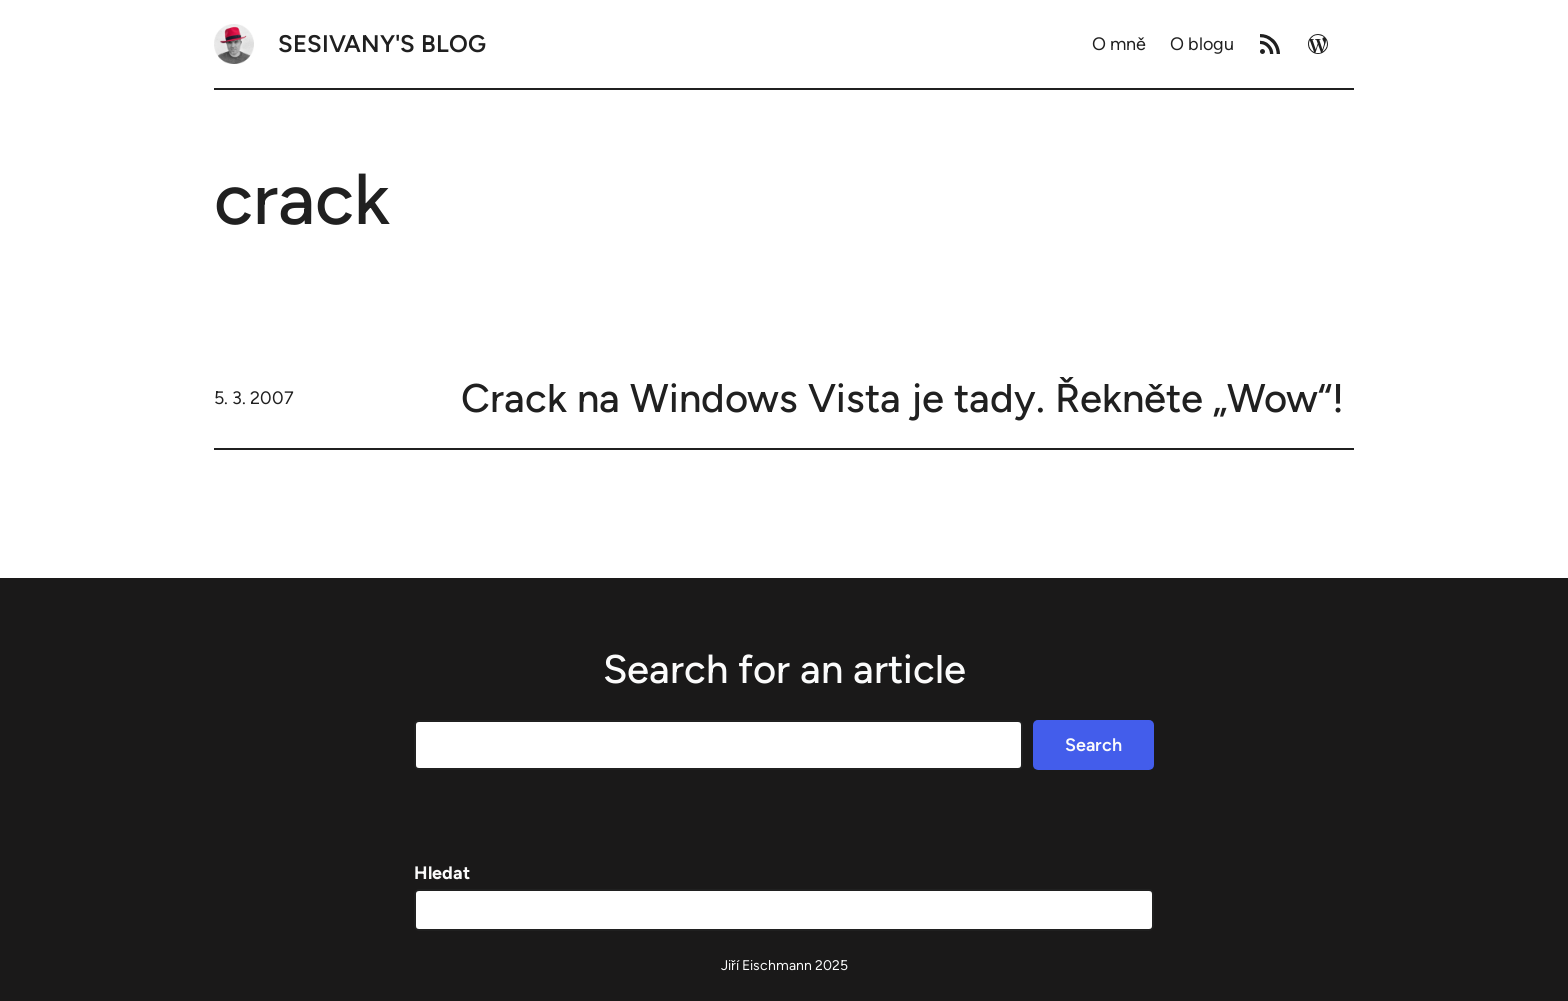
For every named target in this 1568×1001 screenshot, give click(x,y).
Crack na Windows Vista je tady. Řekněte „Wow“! (902, 398)
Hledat (442, 873)
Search (1093, 745)
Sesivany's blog (382, 43)
